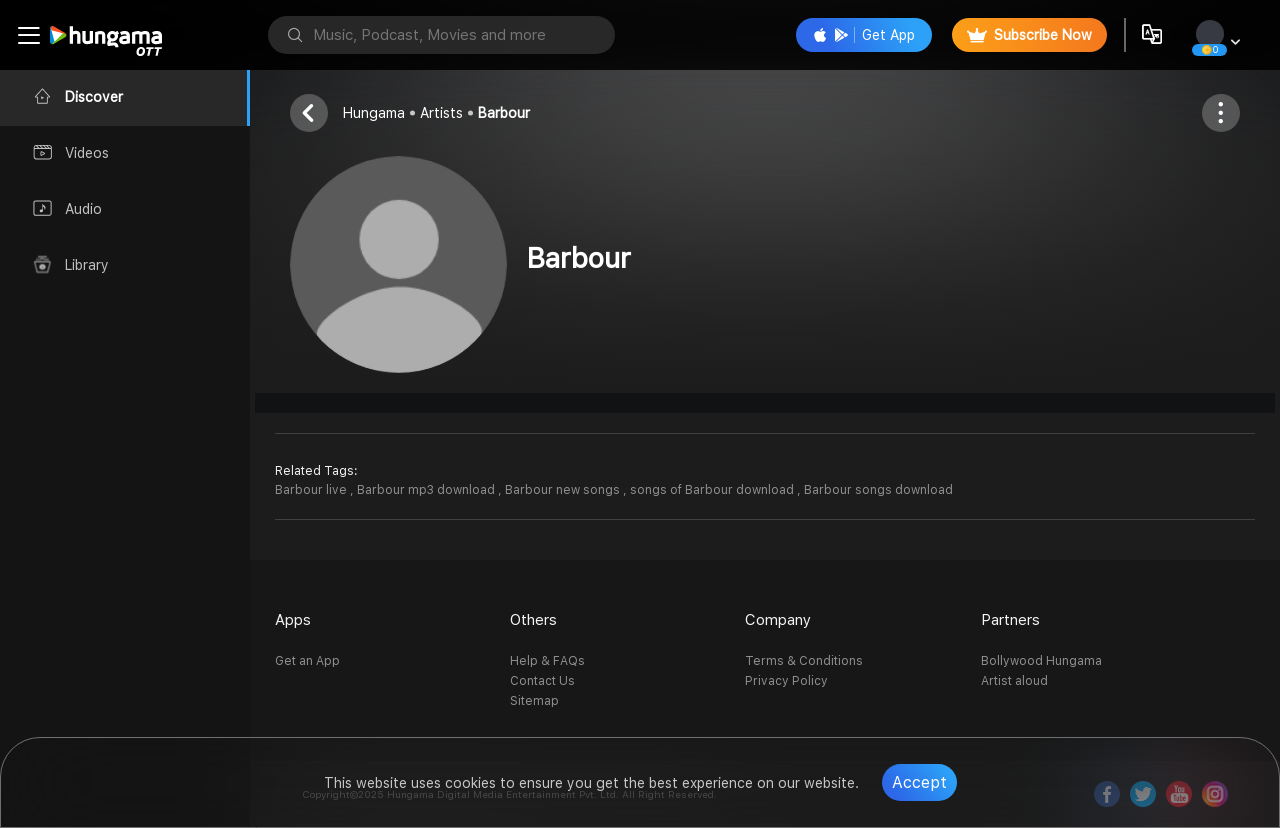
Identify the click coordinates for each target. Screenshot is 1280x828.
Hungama (374, 113)
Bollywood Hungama (1041, 661)
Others (533, 620)
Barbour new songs (564, 490)
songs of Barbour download (713, 490)
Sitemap (534, 701)
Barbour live (312, 490)
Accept (919, 782)
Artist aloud (1014, 681)
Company (778, 620)
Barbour (504, 113)
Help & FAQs (547, 661)
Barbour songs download (878, 490)
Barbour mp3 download (427, 490)
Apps (293, 620)
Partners (1010, 620)
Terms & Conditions (804, 661)
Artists (441, 113)
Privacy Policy (786, 681)
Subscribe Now (1029, 35)
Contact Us (542, 681)
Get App (864, 35)
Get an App (307, 661)
